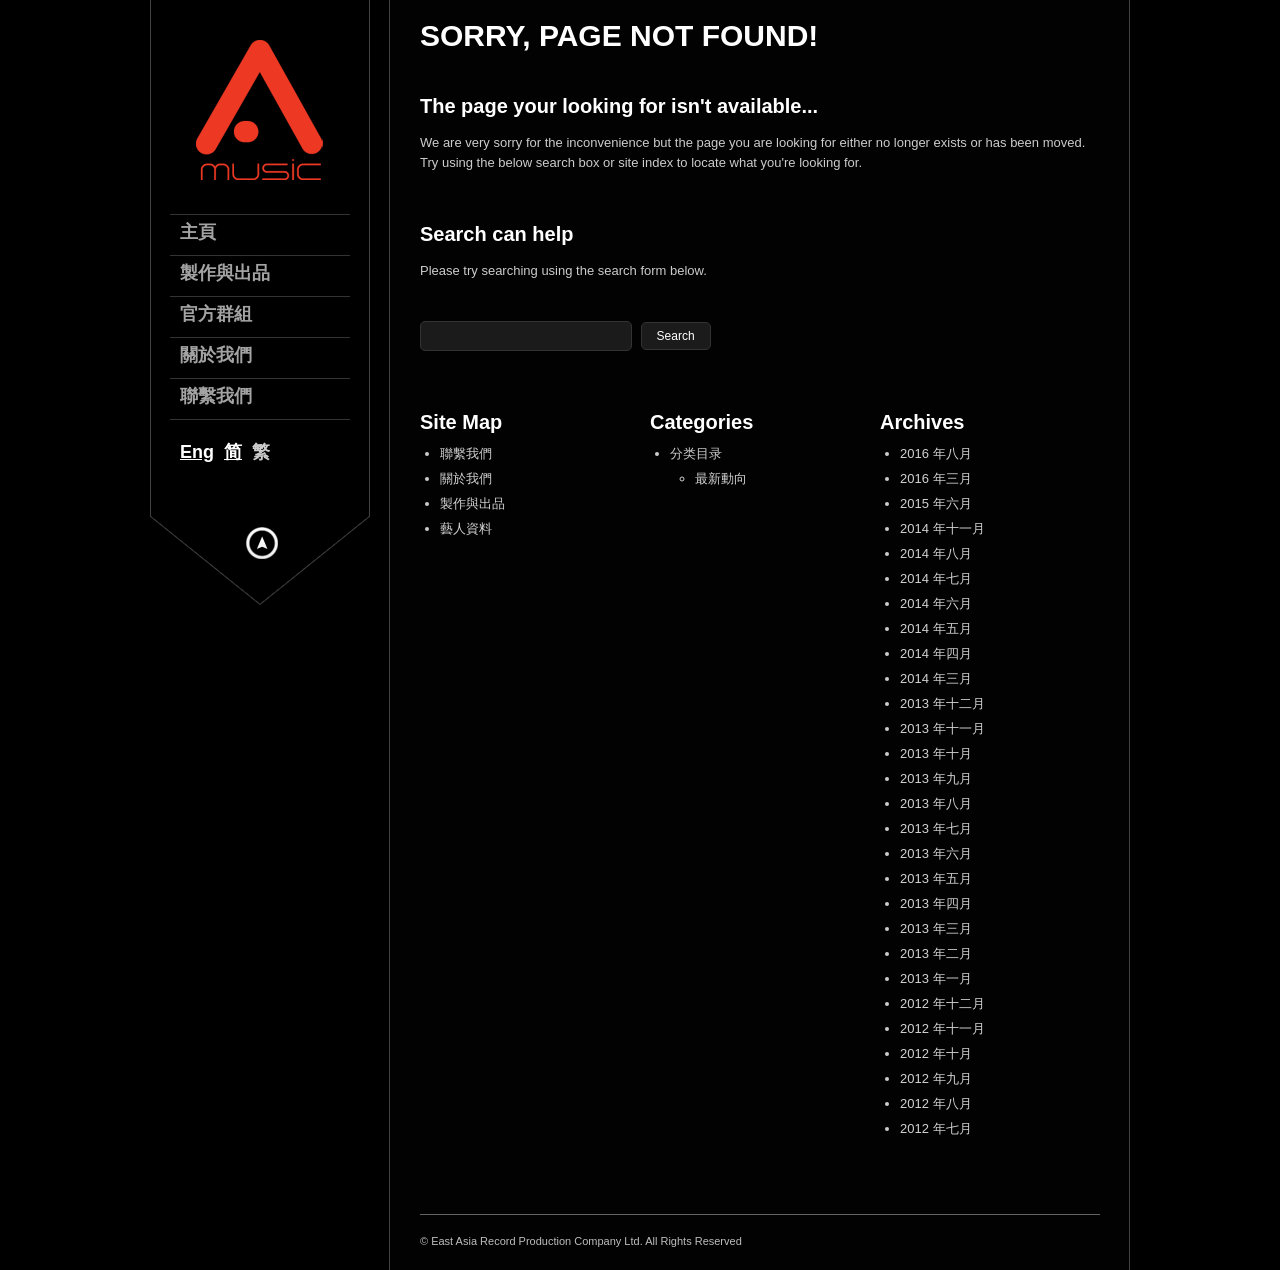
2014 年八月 (936, 553)
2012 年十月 (936, 1053)
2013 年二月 (936, 953)
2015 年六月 (936, 503)
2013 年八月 (936, 803)
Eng (197, 452)
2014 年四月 (936, 653)
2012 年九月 (936, 1078)
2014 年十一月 (942, 528)
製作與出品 (472, 503)
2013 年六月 (936, 853)
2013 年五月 (936, 878)
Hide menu (262, 543)
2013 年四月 (936, 903)
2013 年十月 (936, 753)
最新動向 (721, 478)
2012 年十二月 (942, 1003)
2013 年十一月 (942, 728)
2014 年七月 (936, 578)
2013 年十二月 (942, 703)
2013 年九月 (936, 778)
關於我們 (466, 478)
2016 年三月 (936, 478)
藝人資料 (466, 528)
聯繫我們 (466, 453)
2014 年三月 (936, 678)
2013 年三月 (936, 928)
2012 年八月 (936, 1103)
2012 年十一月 (942, 1028)
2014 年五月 (936, 628)
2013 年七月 (936, 828)
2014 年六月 (936, 603)
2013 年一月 (936, 978)
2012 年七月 (936, 1128)
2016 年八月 (936, 453)
